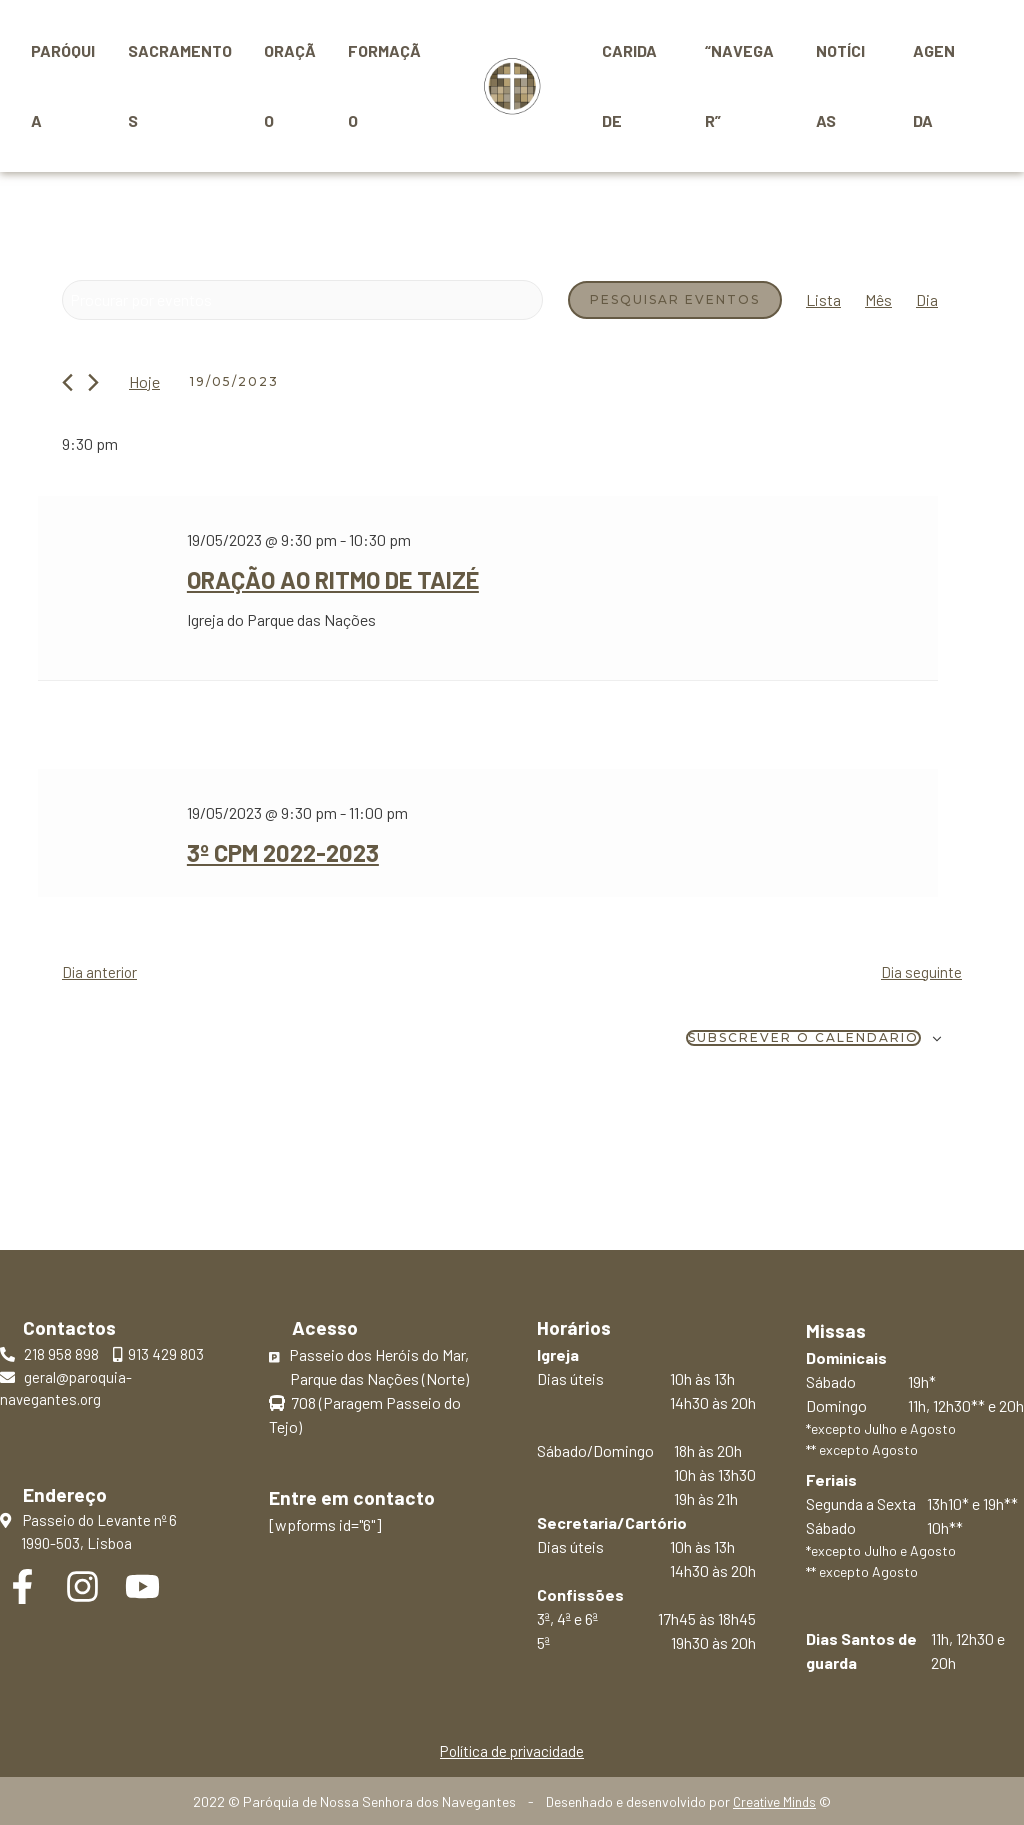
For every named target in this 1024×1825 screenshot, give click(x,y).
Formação (384, 85)
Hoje (144, 381)
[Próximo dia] (93, 382)
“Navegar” (740, 85)
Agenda (936, 85)
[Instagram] (82, 1584)
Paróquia (63, 85)
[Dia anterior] (67, 382)
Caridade (630, 85)
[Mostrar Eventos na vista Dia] (927, 300)
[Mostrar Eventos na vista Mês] (878, 300)
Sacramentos (180, 85)
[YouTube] (142, 1584)
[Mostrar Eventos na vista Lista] (823, 300)
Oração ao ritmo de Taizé (323, 579)
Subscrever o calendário (803, 1035)
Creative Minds (774, 1800)
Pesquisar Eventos (675, 299)
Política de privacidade (511, 1747)
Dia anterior (101, 968)
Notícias (843, 85)
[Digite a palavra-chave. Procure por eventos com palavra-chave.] (302, 300)
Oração (290, 85)
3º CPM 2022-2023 (275, 850)
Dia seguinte (920, 968)
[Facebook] (22, 1584)
